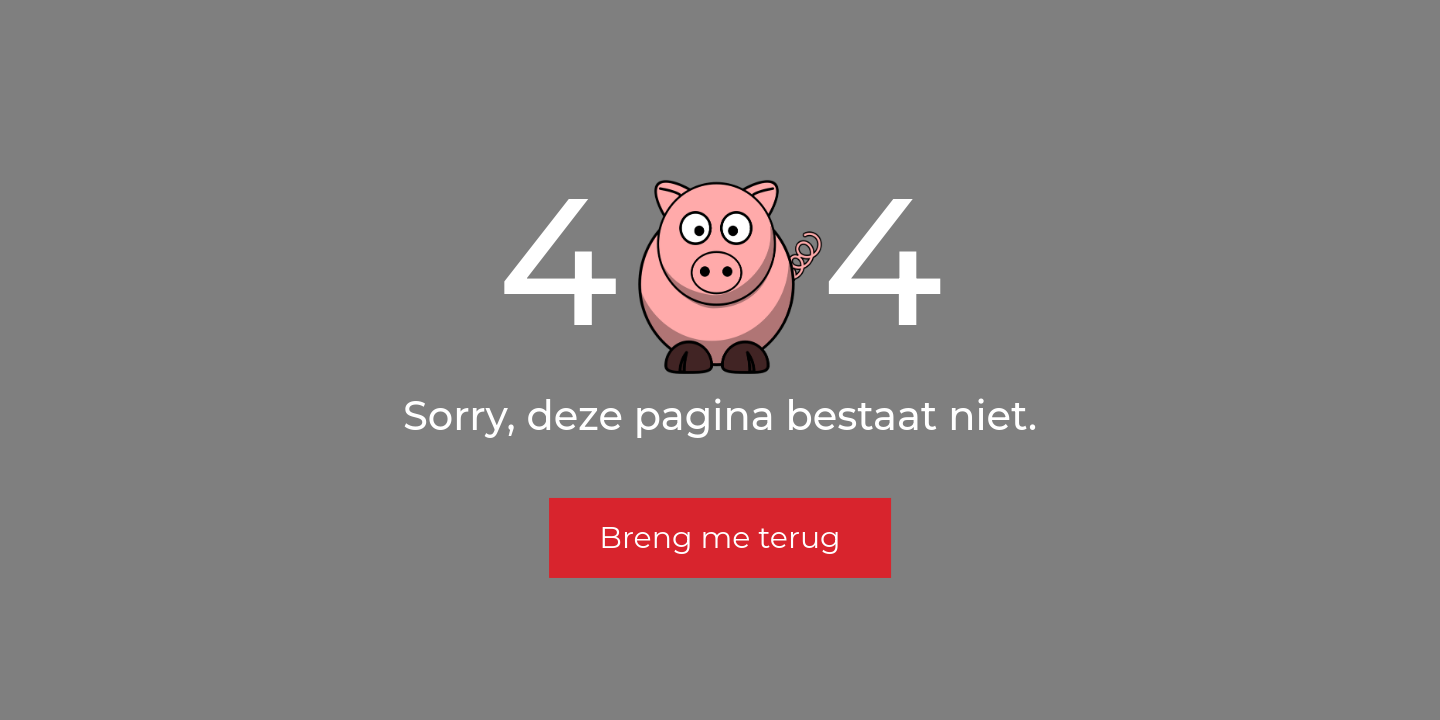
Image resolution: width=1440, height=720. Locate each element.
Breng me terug (719, 537)
